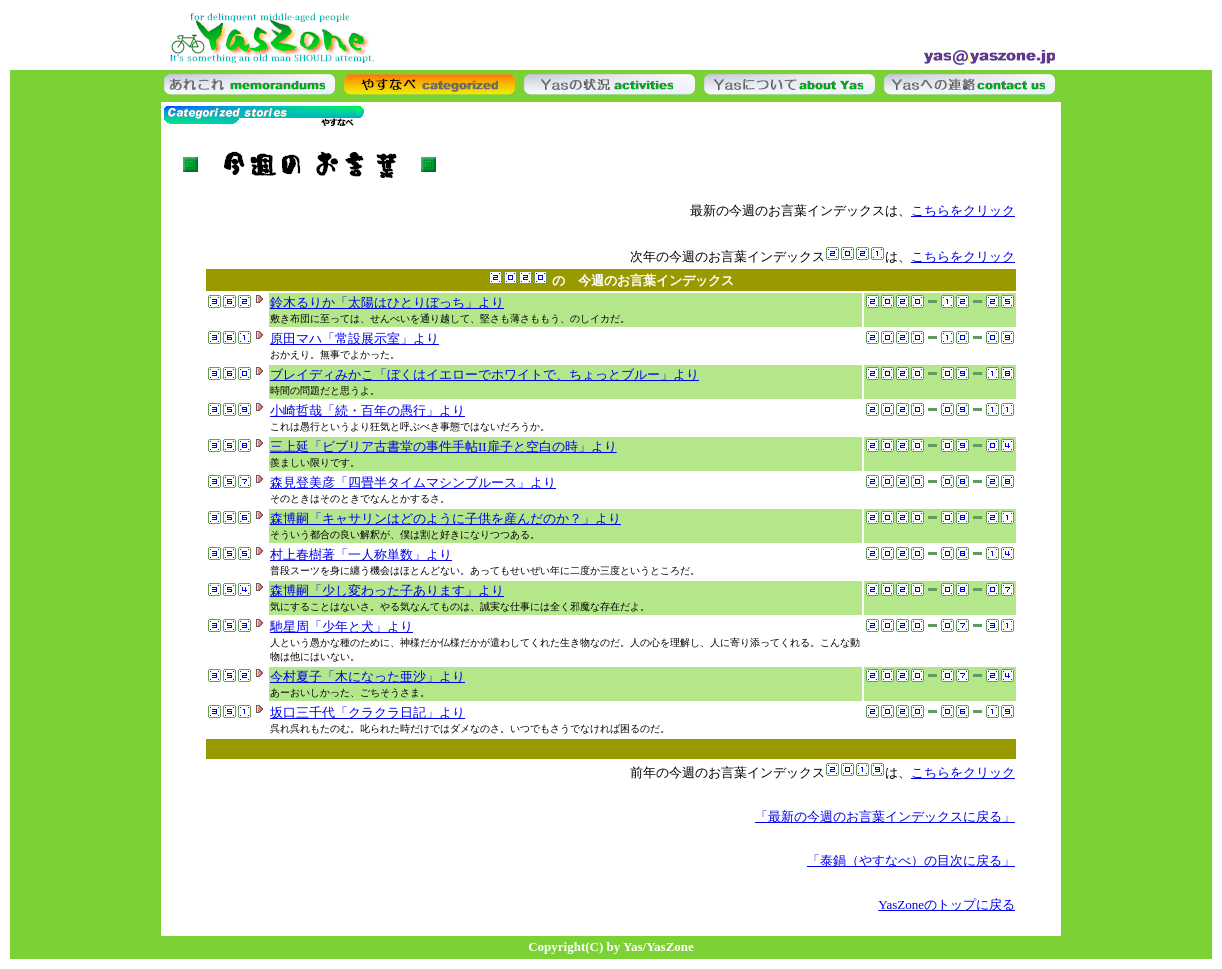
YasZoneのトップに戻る (946, 904)
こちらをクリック (963, 210)
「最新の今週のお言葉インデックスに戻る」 (885, 816)
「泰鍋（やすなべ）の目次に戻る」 (911, 860)
